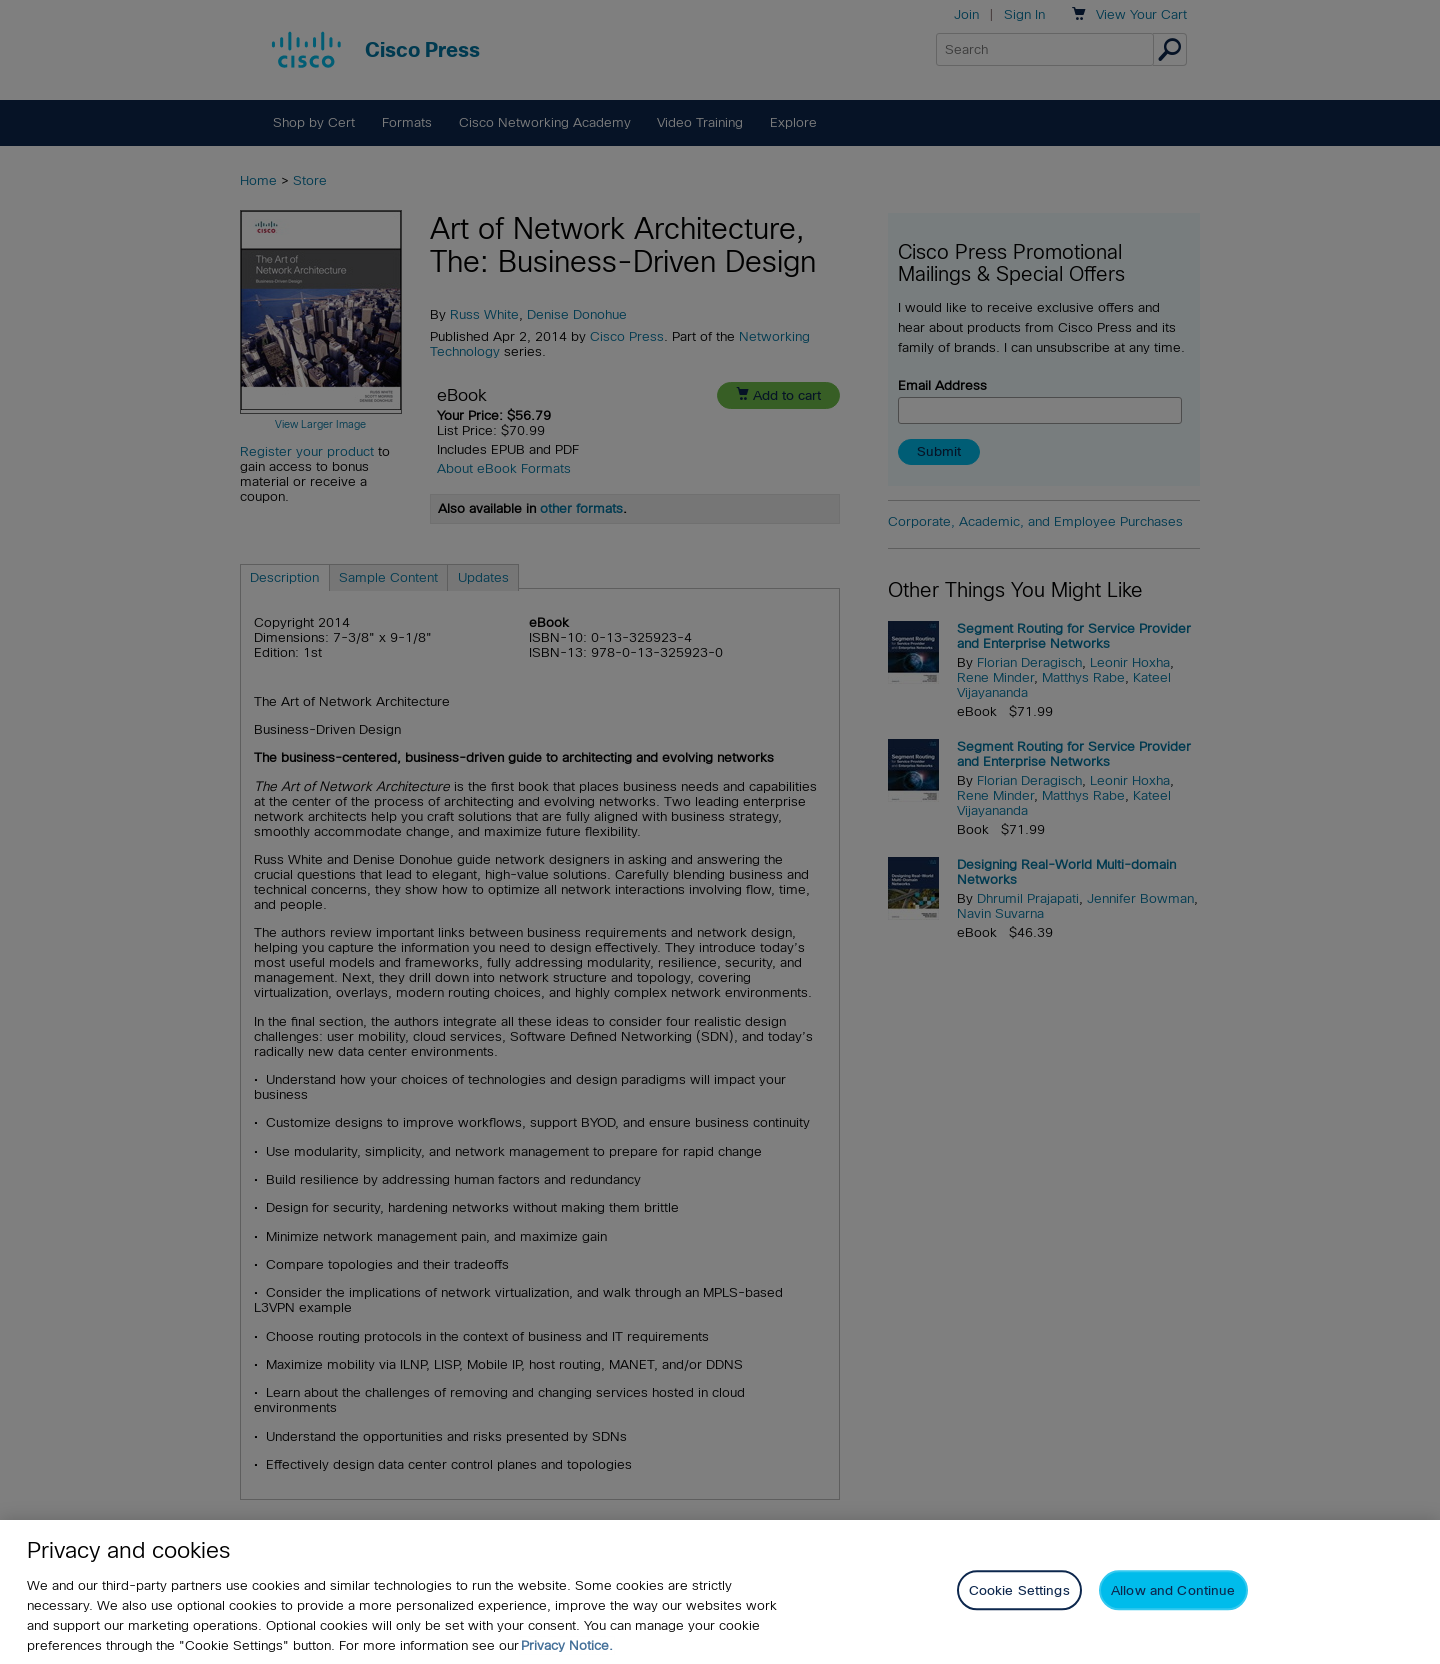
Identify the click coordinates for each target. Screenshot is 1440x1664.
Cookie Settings (1019, 1590)
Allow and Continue (1173, 1590)
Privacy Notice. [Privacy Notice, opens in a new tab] (567, 1645)
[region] (720, 1592)
